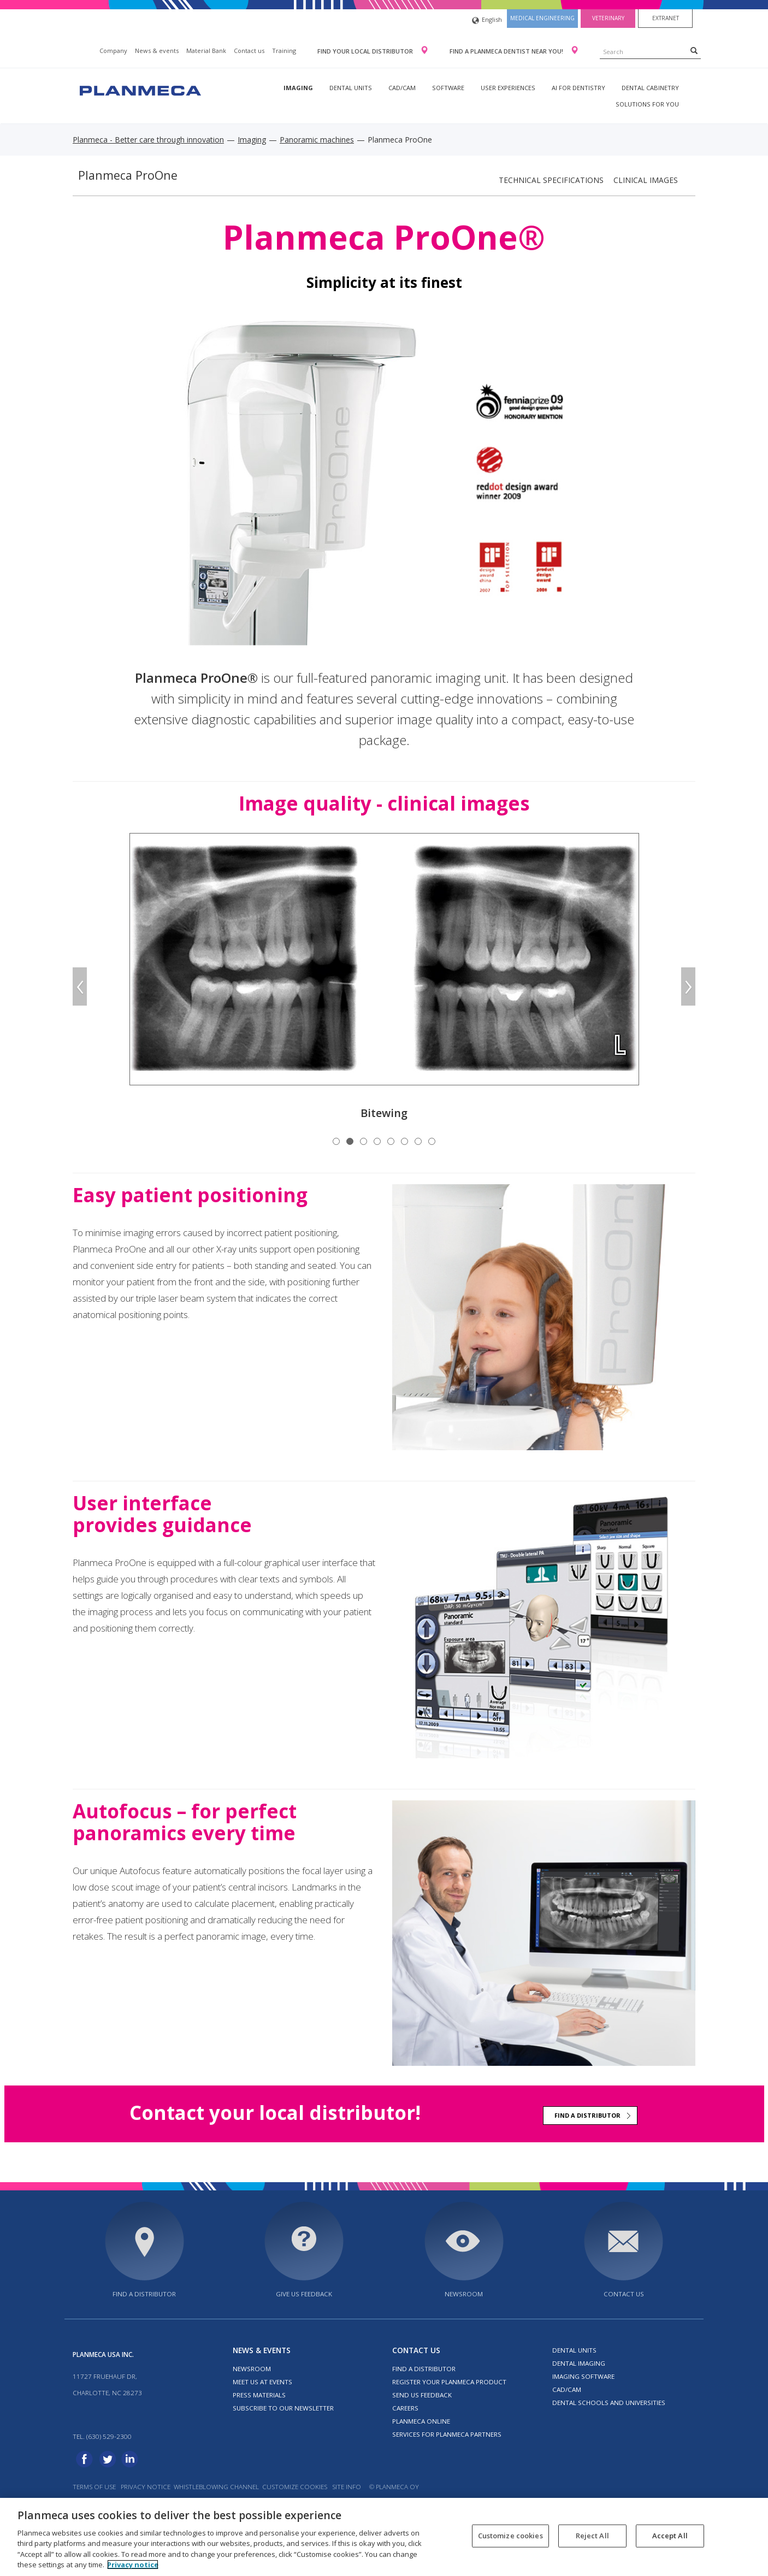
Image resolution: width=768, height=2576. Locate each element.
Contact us (249, 50)
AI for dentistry (578, 88)
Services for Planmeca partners (446, 2434)
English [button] (487, 20)
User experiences (508, 88)
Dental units (350, 88)
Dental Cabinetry (650, 88)
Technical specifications (551, 180)
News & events (157, 50)
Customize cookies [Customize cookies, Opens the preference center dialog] (510, 2535)
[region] (384, 2537)
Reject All (592, 2535)
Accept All (670, 2535)
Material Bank (206, 50)
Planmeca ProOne (128, 175)
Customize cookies (294, 2487)
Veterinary (608, 18)
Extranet (665, 18)
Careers (405, 2408)
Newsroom (464, 2294)
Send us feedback (422, 2395)
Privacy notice (145, 2487)
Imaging (298, 88)
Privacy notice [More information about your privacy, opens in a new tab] (132, 2564)
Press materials (259, 2395)
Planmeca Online (421, 2421)
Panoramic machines (317, 139)
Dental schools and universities (608, 2402)
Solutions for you (647, 104)
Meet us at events (262, 2382)
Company (113, 50)
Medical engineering (542, 18)
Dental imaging (578, 2363)
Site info (346, 2487)
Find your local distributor (366, 51)
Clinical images (645, 180)
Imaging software (583, 2376)
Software (448, 88)
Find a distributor (587, 2115)
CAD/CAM (402, 88)
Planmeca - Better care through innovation (148, 139)
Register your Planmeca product (449, 2382)
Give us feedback (304, 2294)
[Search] (694, 50)
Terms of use (94, 2487)
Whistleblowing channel (216, 2487)
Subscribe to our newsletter (283, 2408)
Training (284, 50)
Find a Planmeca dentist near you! (507, 51)
